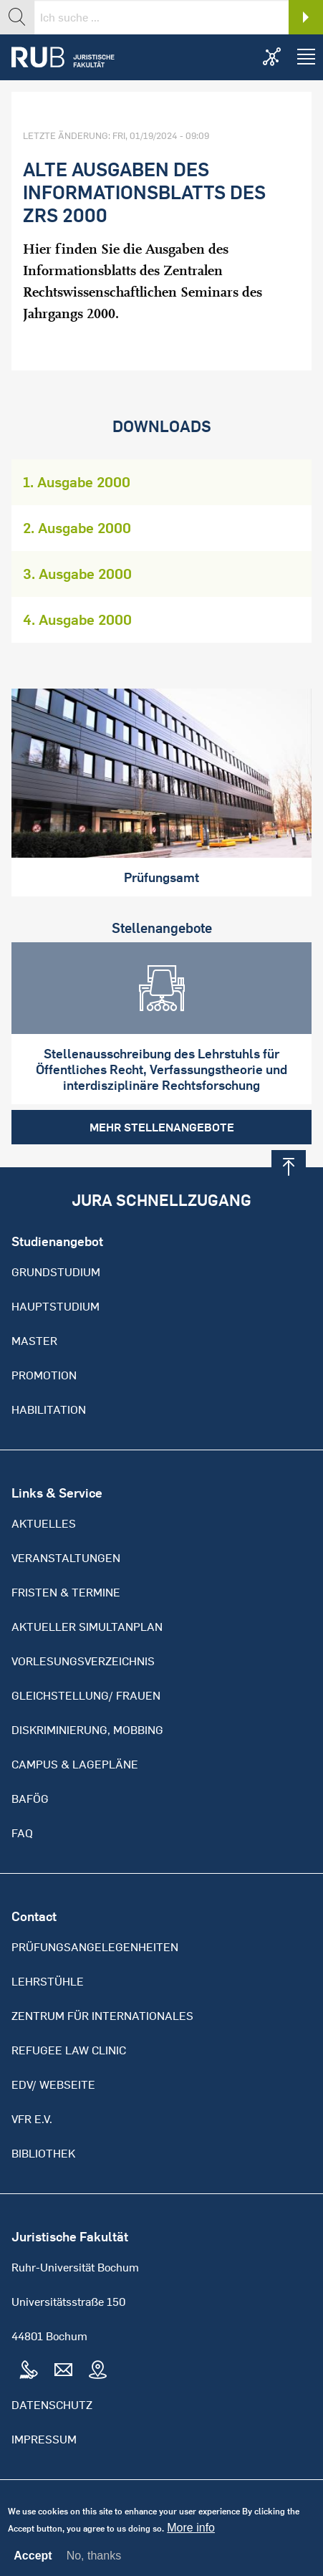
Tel (28, 2370)
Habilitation (48, 1409)
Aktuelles (43, 1523)
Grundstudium (55, 1272)
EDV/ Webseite (53, 2084)
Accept (33, 2561)
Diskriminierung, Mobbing (87, 1730)
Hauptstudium (55, 1306)
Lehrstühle (47, 1981)
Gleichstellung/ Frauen (85, 1695)
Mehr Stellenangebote (162, 1127)
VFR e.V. (31, 2119)
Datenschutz (51, 2405)
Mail (63, 2370)
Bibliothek (43, 2153)
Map (97, 2370)
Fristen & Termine (65, 1592)
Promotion (44, 1375)
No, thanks (94, 2561)
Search (306, 17)
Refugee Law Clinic (68, 2050)
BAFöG (30, 1798)
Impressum (44, 2439)
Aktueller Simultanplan (87, 1626)
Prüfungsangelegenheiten (94, 1947)
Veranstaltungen (65, 1558)
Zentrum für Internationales (102, 2015)
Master (34, 1341)
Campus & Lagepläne (74, 1764)
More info (191, 2533)
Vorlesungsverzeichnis (83, 1661)
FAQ (22, 1833)
